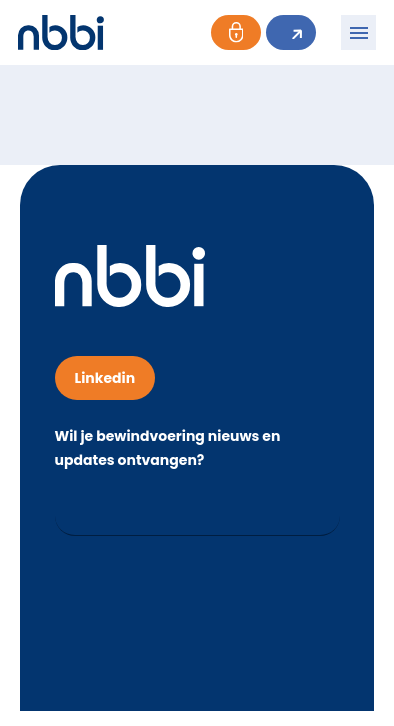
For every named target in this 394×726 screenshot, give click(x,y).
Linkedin (105, 378)
